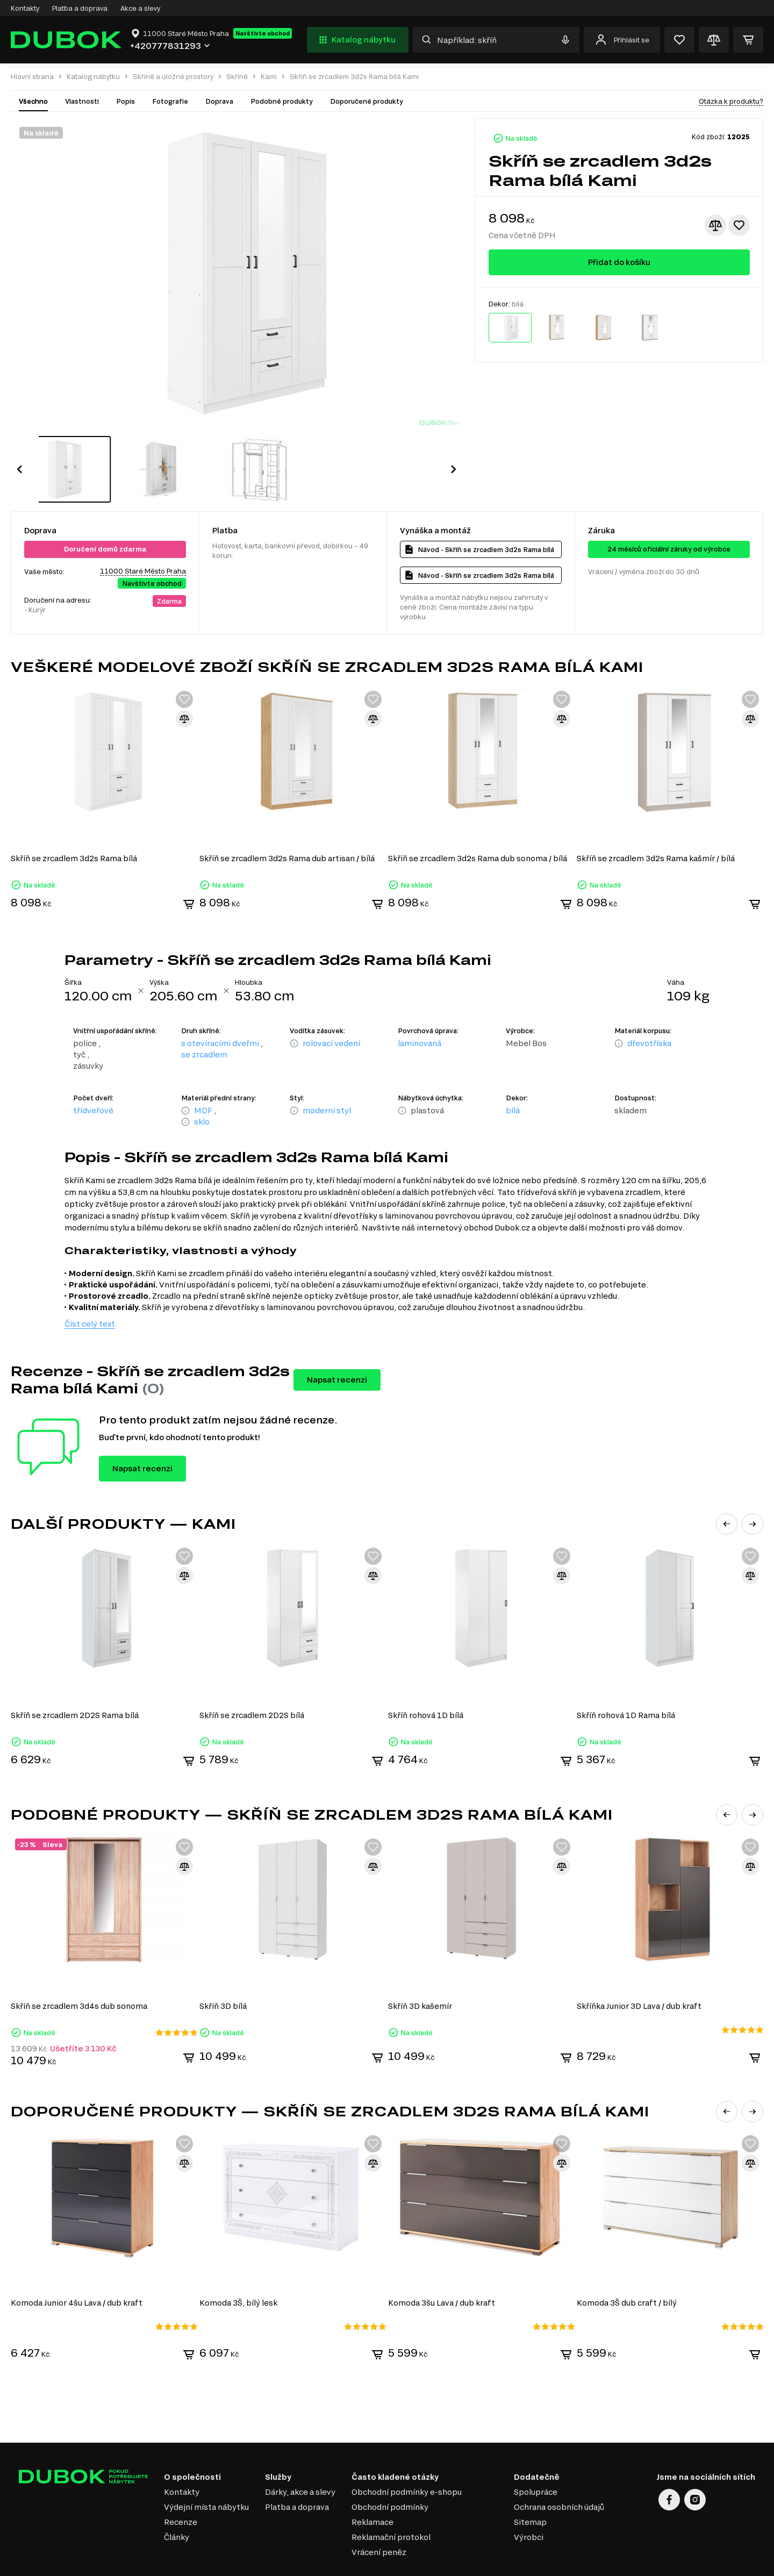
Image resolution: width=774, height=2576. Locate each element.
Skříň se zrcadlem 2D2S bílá (252, 1678)
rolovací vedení (331, 1007)
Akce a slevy (140, 8)
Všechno (33, 101)
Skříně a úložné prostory (173, 76)
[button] (19, 452)
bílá (513, 1074)
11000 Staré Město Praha (143, 536)
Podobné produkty (281, 101)
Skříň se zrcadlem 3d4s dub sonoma (79, 1968)
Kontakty (25, 8)
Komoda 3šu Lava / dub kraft (442, 2264)
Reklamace (372, 2483)
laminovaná (419, 1007)
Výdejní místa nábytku (206, 2468)
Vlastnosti (82, 101)
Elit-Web (599, 2564)
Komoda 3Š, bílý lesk (239, 2264)
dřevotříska (649, 1007)
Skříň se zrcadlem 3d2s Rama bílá (74, 822)
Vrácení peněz (379, 2513)
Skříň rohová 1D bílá (426, 1678)
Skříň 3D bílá (223, 1968)
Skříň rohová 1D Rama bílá (627, 1678)
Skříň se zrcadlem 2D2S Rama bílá (75, 1678)
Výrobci (528, 2498)
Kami (269, 76)
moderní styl (327, 1074)
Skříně (237, 76)
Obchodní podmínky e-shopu (407, 2453)
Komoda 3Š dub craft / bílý (628, 2264)
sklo (202, 1086)
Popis (125, 101)
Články (176, 2498)
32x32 (755, 2561)
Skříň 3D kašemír (421, 1968)
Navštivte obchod (262, 33)
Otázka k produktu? (731, 101)
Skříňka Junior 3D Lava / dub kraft (640, 1968)
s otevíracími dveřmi (220, 1007)
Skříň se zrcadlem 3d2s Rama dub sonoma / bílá (478, 822)
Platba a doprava (80, 8)
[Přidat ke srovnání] (715, 225)
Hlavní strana (32, 76)
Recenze (180, 2483)
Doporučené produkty (366, 101)
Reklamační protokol (391, 2498)
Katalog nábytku (356, 39)
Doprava (219, 101)
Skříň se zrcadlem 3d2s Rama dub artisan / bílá (287, 822)
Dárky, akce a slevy (300, 2453)
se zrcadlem (204, 1019)
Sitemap (530, 2483)
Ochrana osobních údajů (559, 2468)
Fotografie (170, 101)
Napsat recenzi (337, 1344)
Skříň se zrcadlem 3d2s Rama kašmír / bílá (657, 822)
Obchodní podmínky (390, 2468)
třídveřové (93, 1074)
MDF (203, 1074)
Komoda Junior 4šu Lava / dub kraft (76, 2264)
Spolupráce (535, 2453)
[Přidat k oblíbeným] (739, 225)
